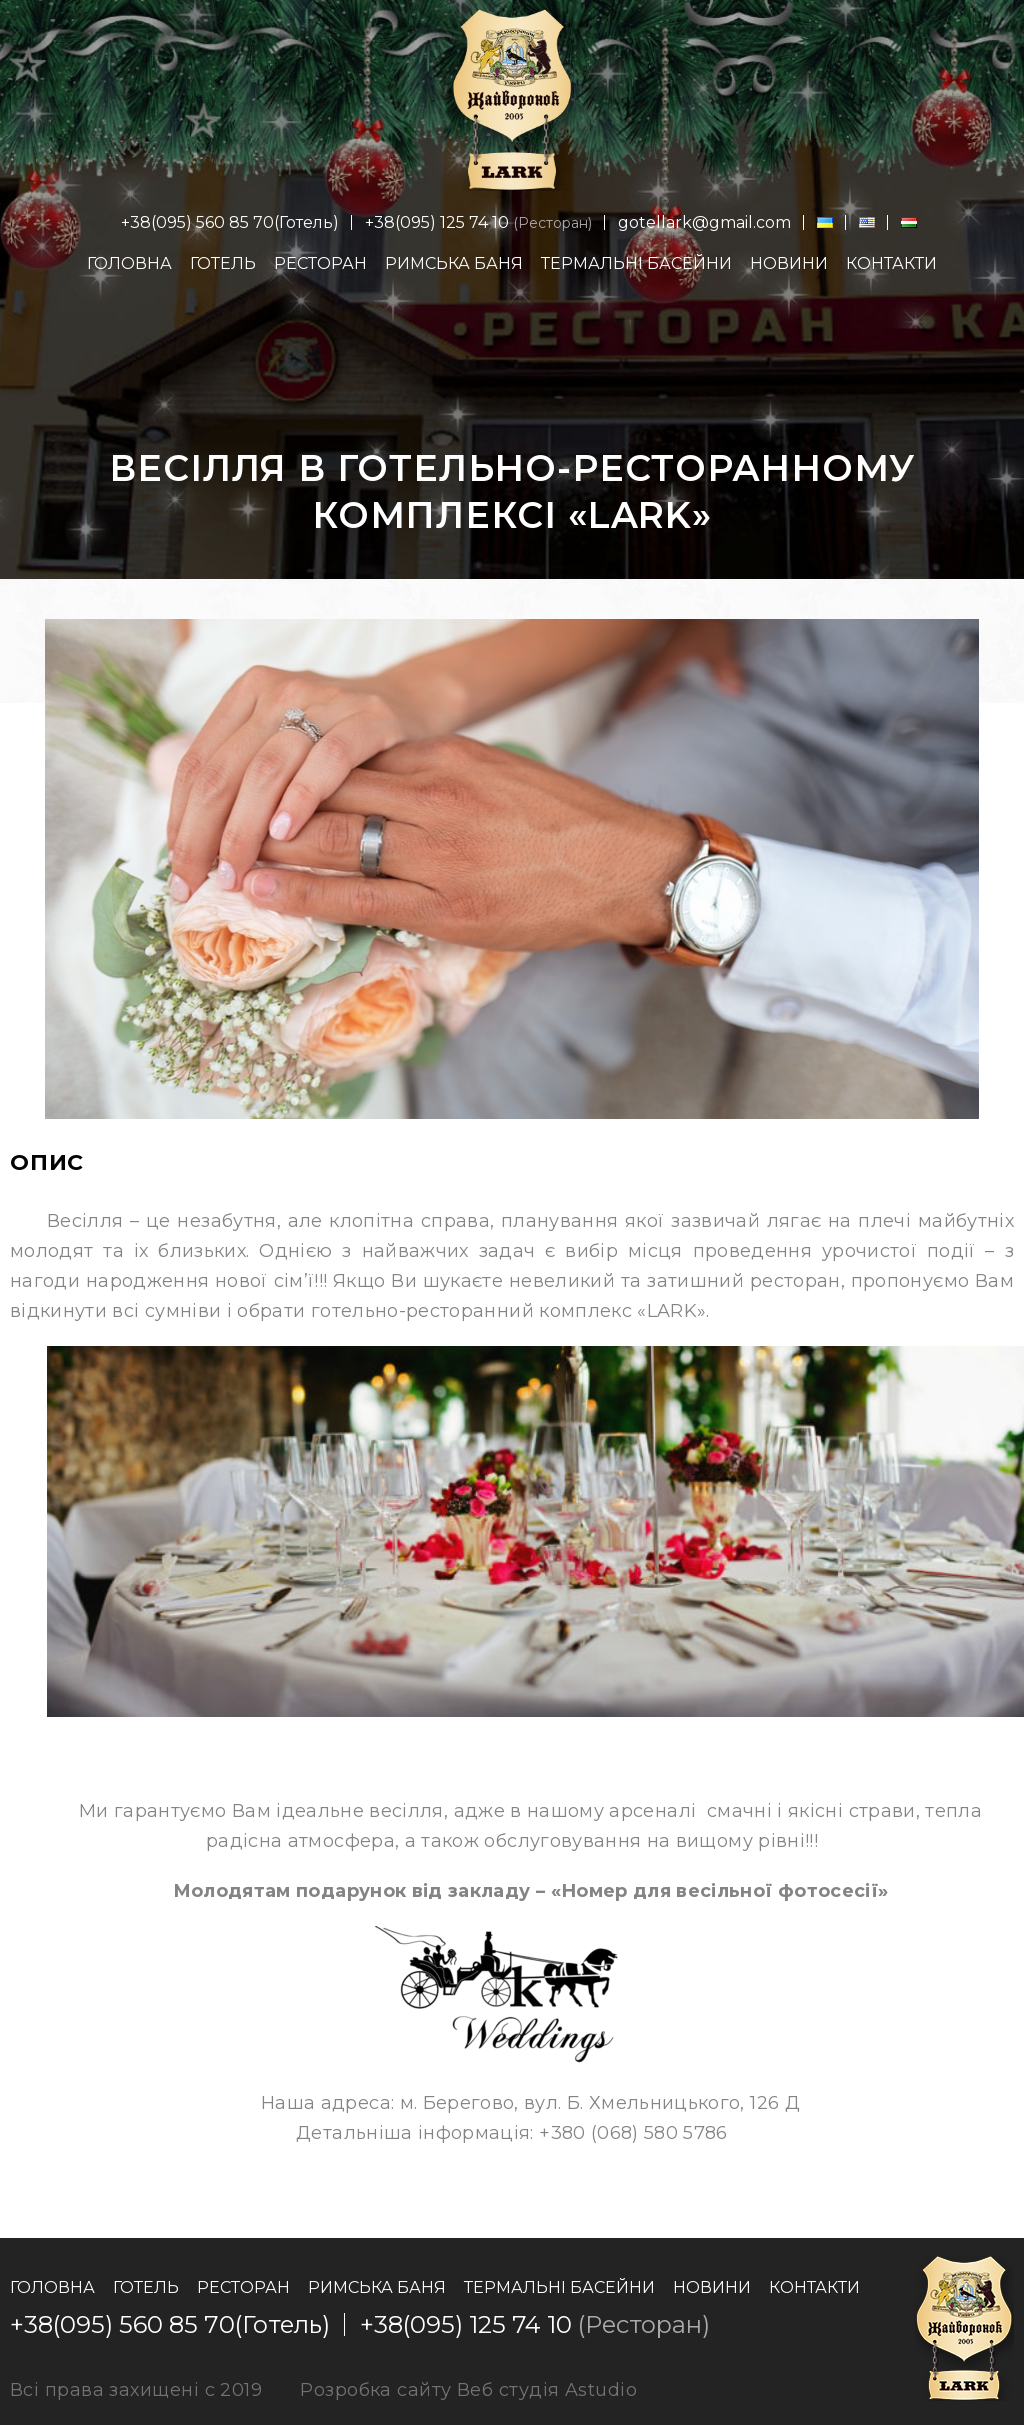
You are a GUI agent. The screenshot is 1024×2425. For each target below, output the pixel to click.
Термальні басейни (636, 263)
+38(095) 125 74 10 (437, 222)
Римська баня (454, 263)
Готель (223, 263)
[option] (512, 869)
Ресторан (320, 263)
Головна (129, 263)
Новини (789, 263)
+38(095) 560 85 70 (197, 222)
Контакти (891, 263)
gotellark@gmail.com (704, 222)
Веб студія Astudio (547, 2390)
